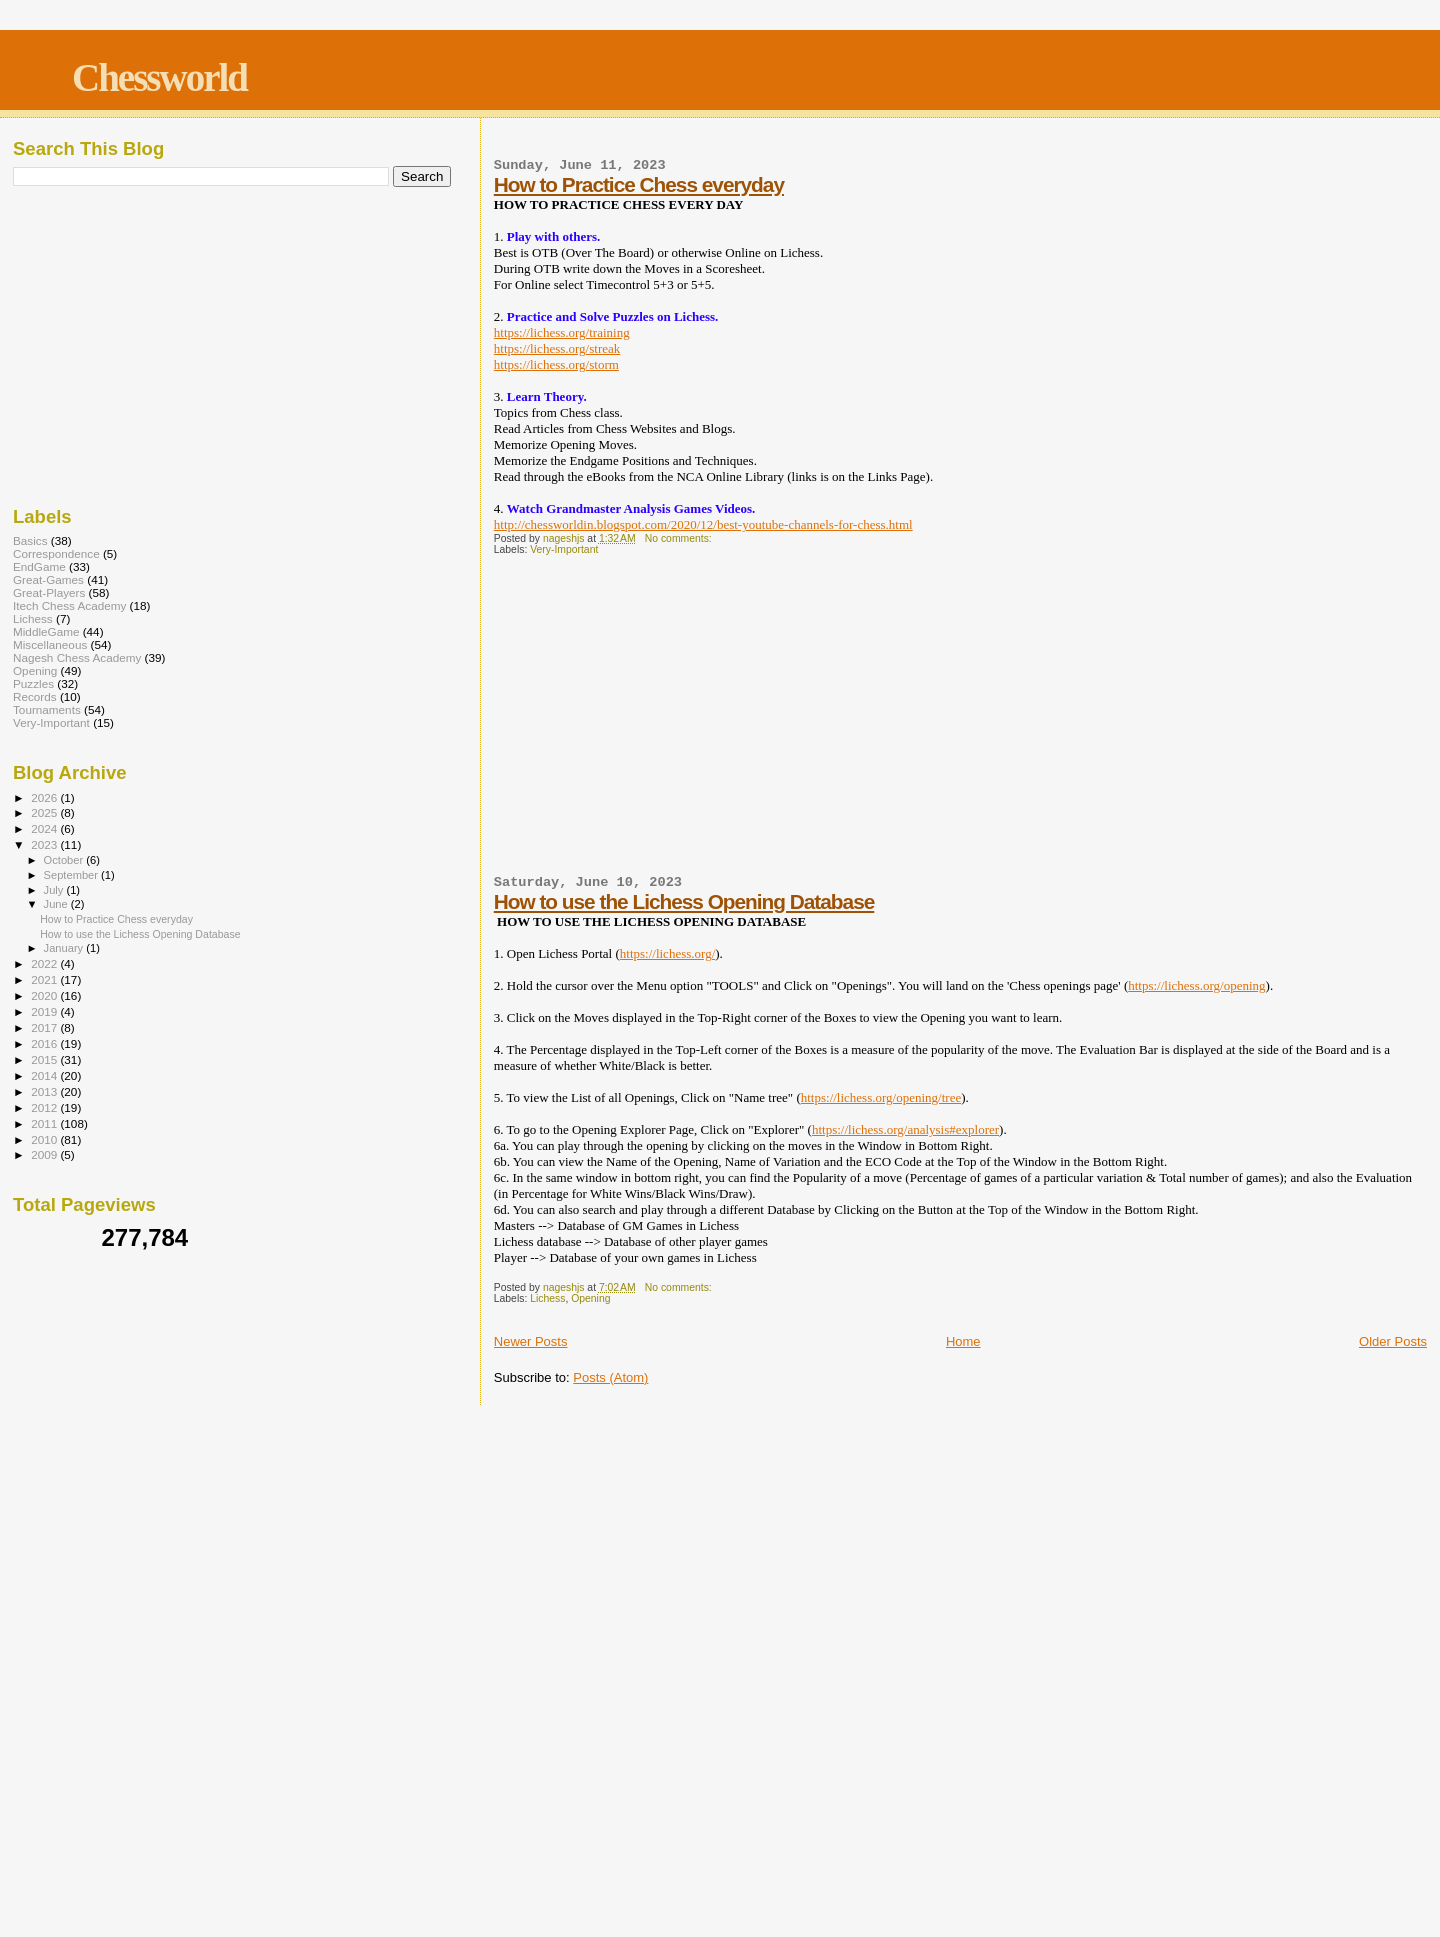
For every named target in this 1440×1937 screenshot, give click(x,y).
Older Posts (1393, 1341)
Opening (590, 1298)
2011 (45, 1123)
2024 (45, 828)
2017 (45, 1027)
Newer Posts (531, 1341)
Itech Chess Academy (69, 605)
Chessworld (159, 77)
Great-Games (48, 579)
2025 (45, 812)
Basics (30, 540)
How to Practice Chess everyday (639, 184)
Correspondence (56, 553)
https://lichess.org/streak (557, 348)
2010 (45, 1139)
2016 (45, 1043)
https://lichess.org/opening (1196, 985)
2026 (45, 797)
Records (35, 696)
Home (963, 1341)
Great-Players (49, 592)
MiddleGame (46, 631)
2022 (45, 963)
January (65, 948)
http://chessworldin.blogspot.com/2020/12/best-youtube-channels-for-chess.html (703, 524)
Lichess (547, 1298)
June (57, 904)
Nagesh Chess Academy (77, 657)
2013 (45, 1091)
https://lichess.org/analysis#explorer (905, 1129)
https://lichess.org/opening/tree (881, 1097)
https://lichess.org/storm (556, 364)
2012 (45, 1107)
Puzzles (33, 683)
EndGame (39, 566)
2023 (45, 844)
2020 (45, 995)
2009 (45, 1154)
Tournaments (47, 709)
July (55, 890)
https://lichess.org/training (562, 332)
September (73, 875)
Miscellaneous (50, 644)
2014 (45, 1075)
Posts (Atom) (610, 1377)
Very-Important (564, 549)
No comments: (680, 538)
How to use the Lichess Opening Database (684, 901)
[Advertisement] (960, 725)
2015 (45, 1059)
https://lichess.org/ (667, 953)
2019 (45, 1011)
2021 (45, 979)
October (65, 860)
